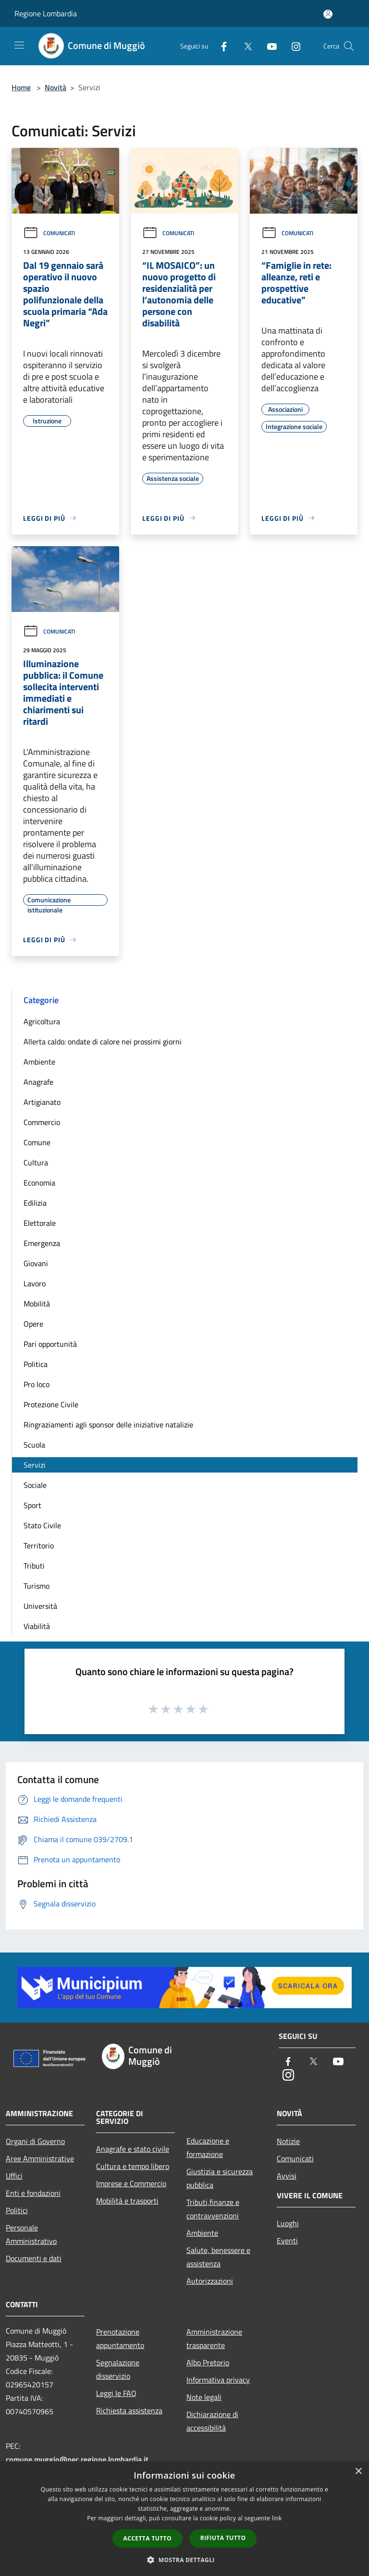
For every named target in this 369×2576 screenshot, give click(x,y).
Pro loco (36, 1384)
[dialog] (184, 2518)
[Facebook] (220, 45)
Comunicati (49, 233)
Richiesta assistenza (129, 2410)
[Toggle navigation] (19, 45)
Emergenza (42, 1243)
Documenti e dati (34, 2258)
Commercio (42, 1122)
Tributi (34, 1565)
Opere (33, 1324)
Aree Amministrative (40, 2158)
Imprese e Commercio (131, 2183)
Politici (17, 2210)
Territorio (39, 1545)
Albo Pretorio (207, 2362)
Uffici (14, 2175)
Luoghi (288, 2223)
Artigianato (42, 1102)
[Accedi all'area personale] (328, 14)
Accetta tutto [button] (147, 2538)
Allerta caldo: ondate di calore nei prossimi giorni (103, 1041)
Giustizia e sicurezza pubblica (219, 2178)
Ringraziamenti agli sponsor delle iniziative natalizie (108, 1424)
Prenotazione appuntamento (120, 2338)
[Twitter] (244, 45)
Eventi (287, 2240)
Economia (39, 1182)
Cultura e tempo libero (132, 2166)
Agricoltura (42, 1021)
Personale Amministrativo (31, 2234)
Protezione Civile (51, 1404)
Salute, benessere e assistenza (218, 2256)
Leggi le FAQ (116, 2393)
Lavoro (35, 1283)
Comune (37, 1142)
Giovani (36, 1263)
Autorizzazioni (209, 2281)
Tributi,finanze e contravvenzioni (212, 2208)
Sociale (35, 1485)
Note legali (203, 2397)
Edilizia (35, 1203)
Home (21, 87)
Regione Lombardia (45, 13)
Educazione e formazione (207, 2147)
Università (40, 1606)
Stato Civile (42, 1525)
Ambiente (39, 1061)
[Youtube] (268, 45)
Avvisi (286, 2175)
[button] (184, 2559)
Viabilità (37, 1626)
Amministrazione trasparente (214, 2338)
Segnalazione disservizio (117, 2369)
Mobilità (37, 1303)
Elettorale (40, 1223)
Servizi (35, 1465)
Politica (36, 1364)
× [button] (358, 2471)
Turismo (36, 1586)
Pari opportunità (50, 1344)
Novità (55, 87)
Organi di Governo (35, 2141)
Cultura (36, 1162)
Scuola (34, 1444)
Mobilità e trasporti (127, 2200)
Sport (32, 1505)
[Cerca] (349, 46)
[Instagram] (292, 45)
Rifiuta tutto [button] (223, 2538)
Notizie (288, 2141)
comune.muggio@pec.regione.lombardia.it (77, 2459)
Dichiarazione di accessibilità (212, 2420)
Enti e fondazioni (33, 2193)
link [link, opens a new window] (277, 2518)
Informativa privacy (218, 2379)
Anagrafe (38, 1082)
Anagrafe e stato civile (132, 2149)
